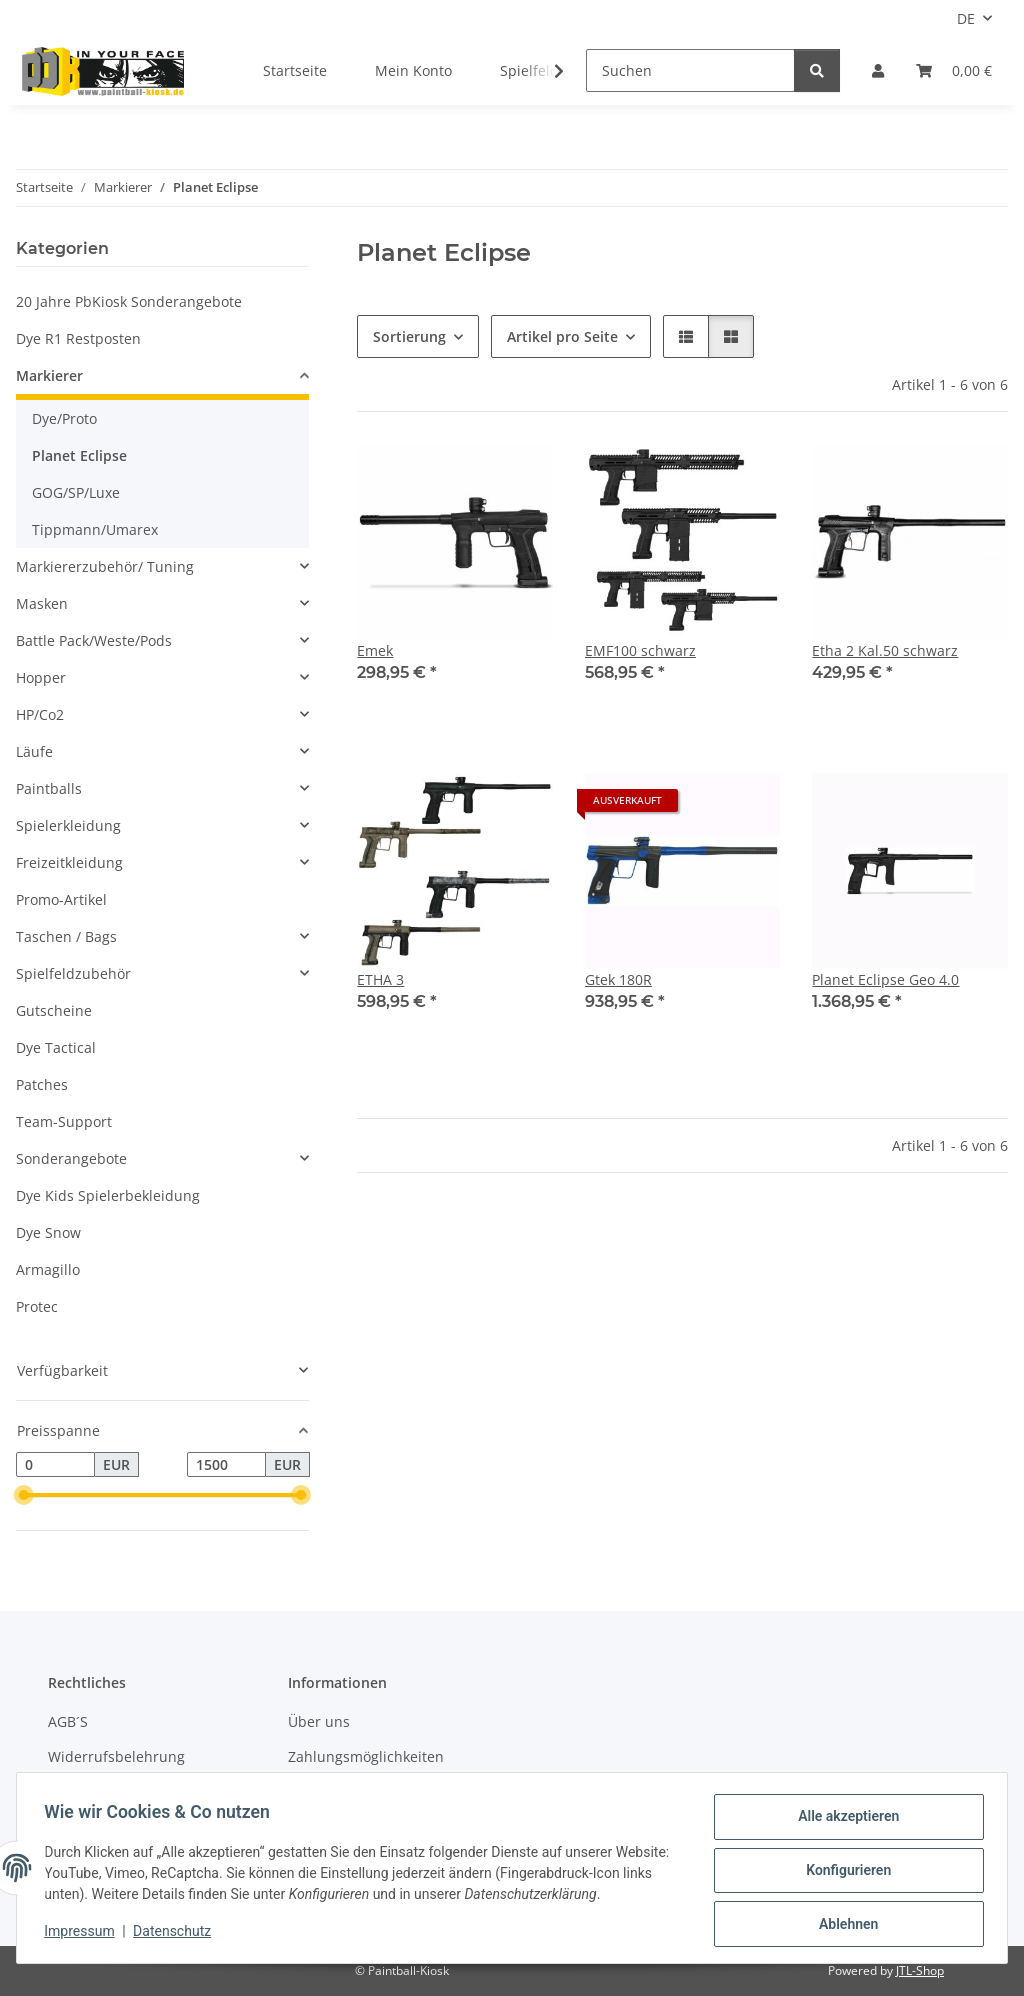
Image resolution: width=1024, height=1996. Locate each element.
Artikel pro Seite (562, 336)
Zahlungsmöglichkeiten (366, 1756)
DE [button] (966, 18)
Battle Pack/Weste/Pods (94, 640)
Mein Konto (413, 70)
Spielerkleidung (68, 825)
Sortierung (409, 336)
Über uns (319, 1721)
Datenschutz (177, 1934)
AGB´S (68, 1721)
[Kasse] (954, 70)
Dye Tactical (56, 1047)
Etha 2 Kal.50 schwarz (885, 650)
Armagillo (48, 1269)
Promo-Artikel (61, 899)
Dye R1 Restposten (78, 338)
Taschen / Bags (66, 936)
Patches (42, 1084)
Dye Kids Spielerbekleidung (108, 1195)
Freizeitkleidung (69, 862)
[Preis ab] (55, 1465)
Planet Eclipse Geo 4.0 (885, 979)
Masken (42, 603)
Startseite (295, 70)
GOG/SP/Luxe (76, 492)
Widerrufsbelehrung (116, 1756)
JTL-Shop (920, 1970)
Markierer (49, 375)
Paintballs (49, 788)
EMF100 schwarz (640, 650)
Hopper (41, 677)
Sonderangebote (71, 1158)
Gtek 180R (618, 979)
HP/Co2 (40, 714)
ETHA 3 (380, 979)
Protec (37, 1306)
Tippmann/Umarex (95, 529)
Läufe (34, 751)
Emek (375, 650)
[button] (878, 70)
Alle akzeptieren (843, 1821)
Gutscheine (54, 1010)
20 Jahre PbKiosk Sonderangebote (129, 301)
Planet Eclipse (79, 455)
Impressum (84, 1934)
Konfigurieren (843, 1873)
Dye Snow (48, 1232)
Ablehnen (843, 1925)
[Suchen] (690, 70)
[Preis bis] (226, 1465)
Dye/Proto (64, 418)
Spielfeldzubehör (73, 973)
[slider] (24, 1496)
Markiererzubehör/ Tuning (105, 566)
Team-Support (64, 1121)
